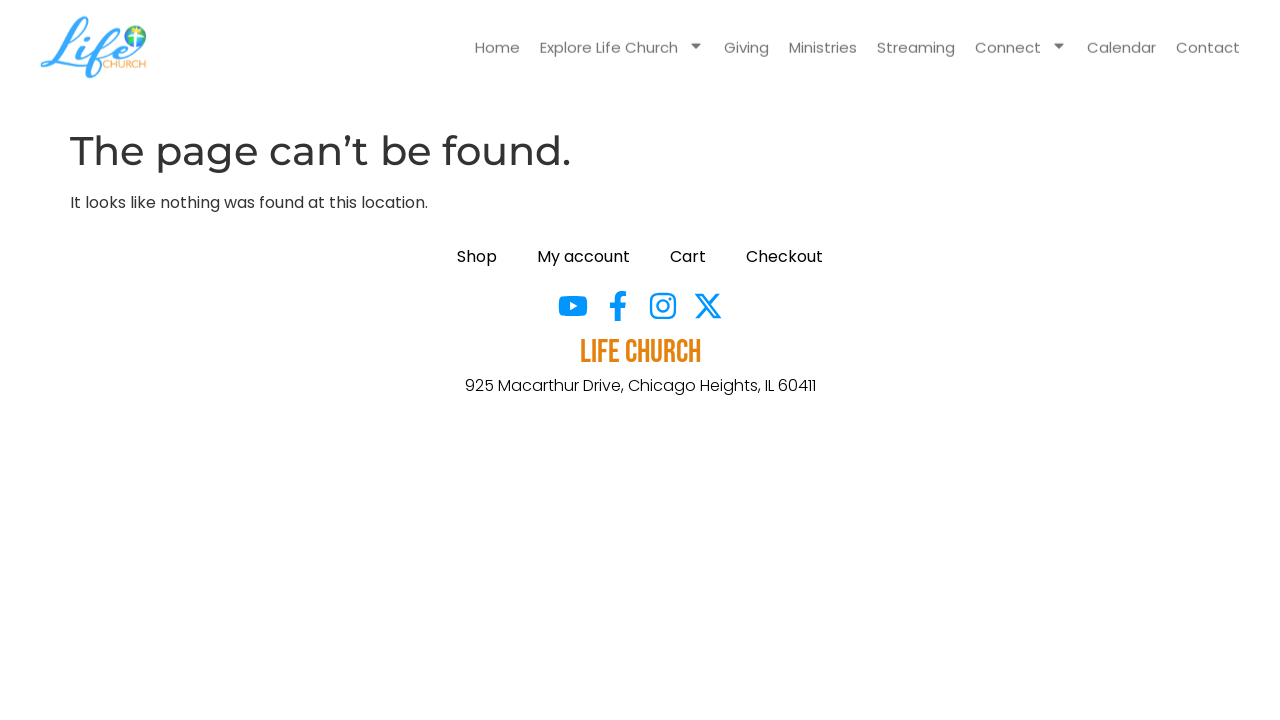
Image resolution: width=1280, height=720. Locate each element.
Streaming (916, 36)
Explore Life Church (622, 36)
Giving (746, 36)
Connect (1021, 36)
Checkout (784, 256)
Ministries (823, 36)
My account (583, 256)
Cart (688, 256)
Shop (477, 256)
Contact (1208, 36)
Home (497, 36)
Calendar (1121, 36)
